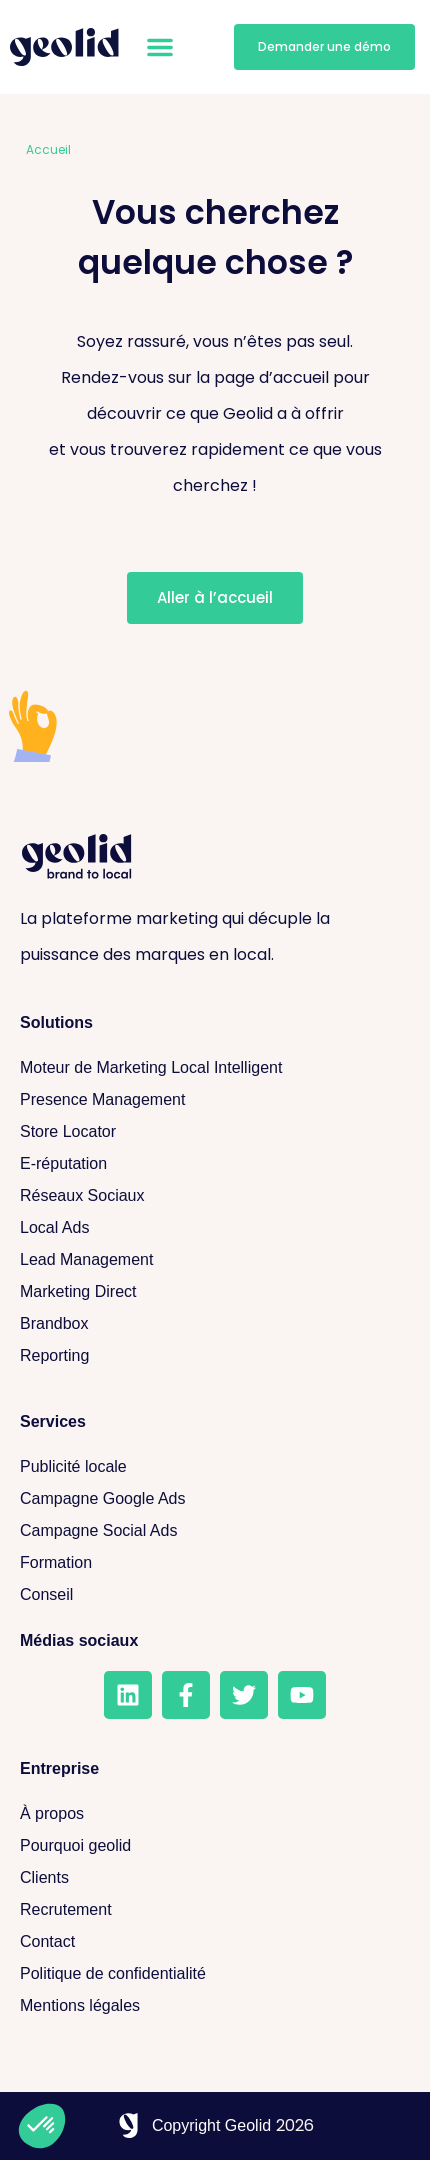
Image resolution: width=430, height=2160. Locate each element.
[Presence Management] (215, 1100)
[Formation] (215, 1563)
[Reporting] (215, 1356)
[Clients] (215, 1878)
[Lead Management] (215, 1260)
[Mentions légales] (215, 2006)
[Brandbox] (215, 1324)
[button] (160, 47)
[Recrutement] (215, 1910)
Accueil (48, 149)
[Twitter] (244, 1695)
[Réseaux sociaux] (215, 1196)
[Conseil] (215, 1595)
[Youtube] (302, 1695)
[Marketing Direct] (215, 1292)
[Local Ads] (215, 1228)
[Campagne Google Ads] (215, 1499)
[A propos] (215, 1814)
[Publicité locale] (215, 1467)
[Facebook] (186, 1695)
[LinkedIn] (128, 1695)
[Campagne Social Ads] (215, 1531)
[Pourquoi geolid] (215, 1846)
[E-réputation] (215, 1164)
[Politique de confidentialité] (215, 1974)
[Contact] (215, 1942)
